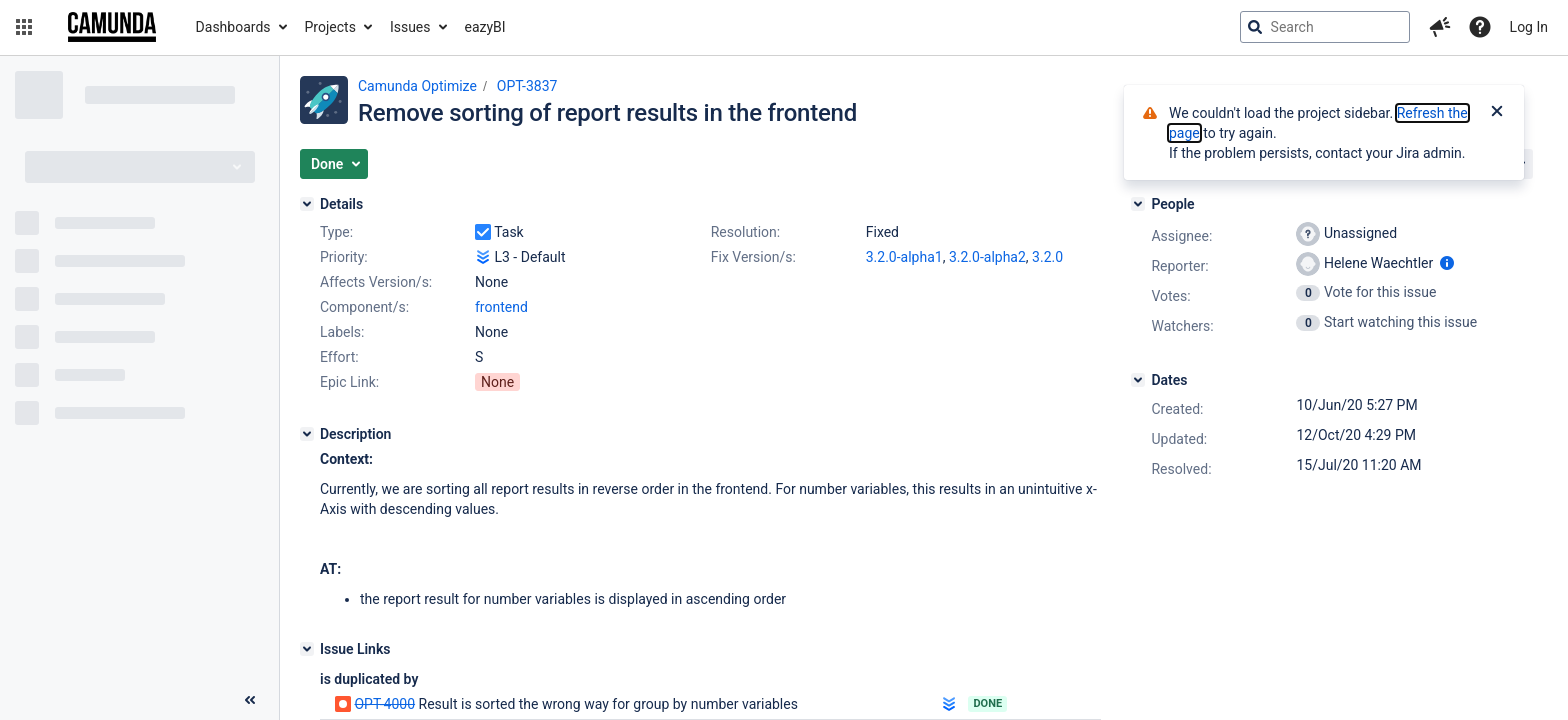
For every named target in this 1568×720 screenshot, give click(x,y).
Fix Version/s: (753, 257)
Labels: (342, 332)
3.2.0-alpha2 (987, 257)
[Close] (1497, 113)
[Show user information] (1447, 263)
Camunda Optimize (417, 86)
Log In (1529, 27)
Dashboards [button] (233, 27)
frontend (501, 307)
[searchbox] (1325, 27)
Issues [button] (410, 27)
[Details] (307, 204)
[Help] (1480, 27)
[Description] (307, 434)
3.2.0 (1047, 257)
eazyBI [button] (485, 27)
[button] (24, 27)
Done (987, 703)
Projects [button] (330, 27)
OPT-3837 (527, 86)
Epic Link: (349, 382)
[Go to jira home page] (112, 27)
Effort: (339, 357)
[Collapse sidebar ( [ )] (250, 700)
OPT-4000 (384, 704)
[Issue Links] (307, 649)
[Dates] (1138, 380)
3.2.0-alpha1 (904, 257)
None (497, 382)
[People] (1138, 204)
